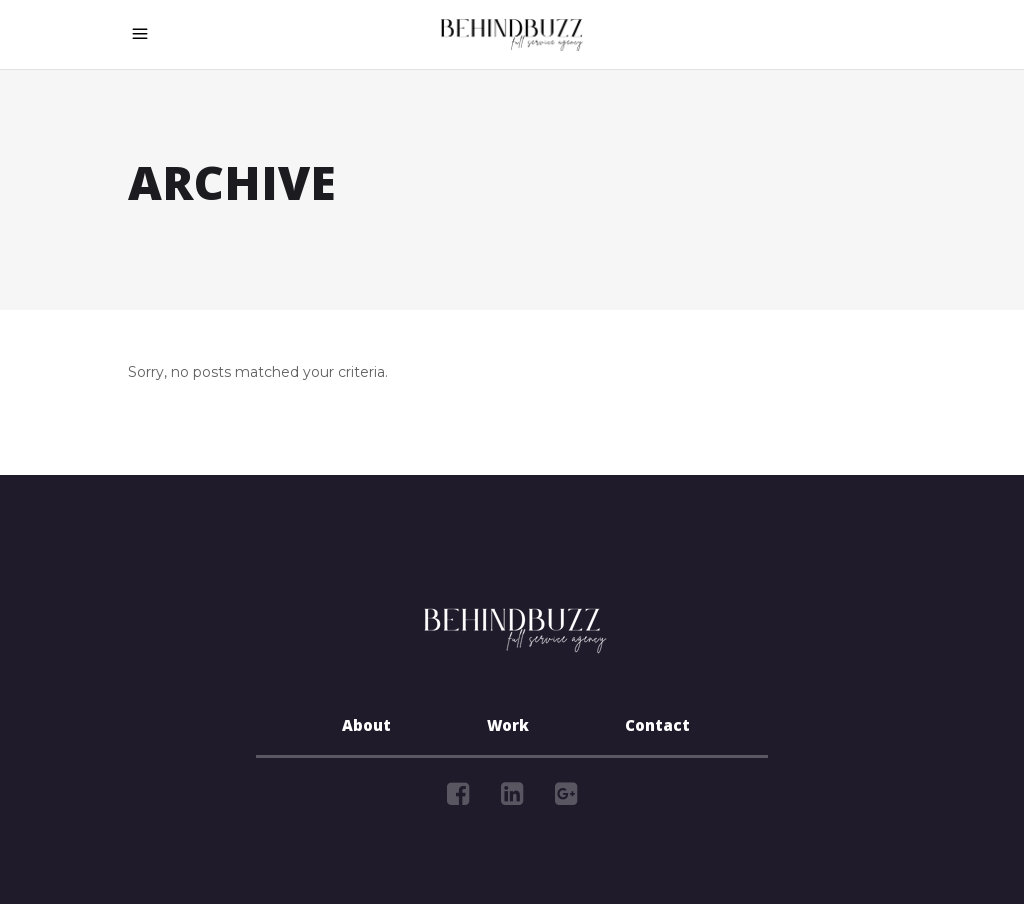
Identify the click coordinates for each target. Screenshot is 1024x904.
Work (508, 728)
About (366, 728)
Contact (657, 728)
